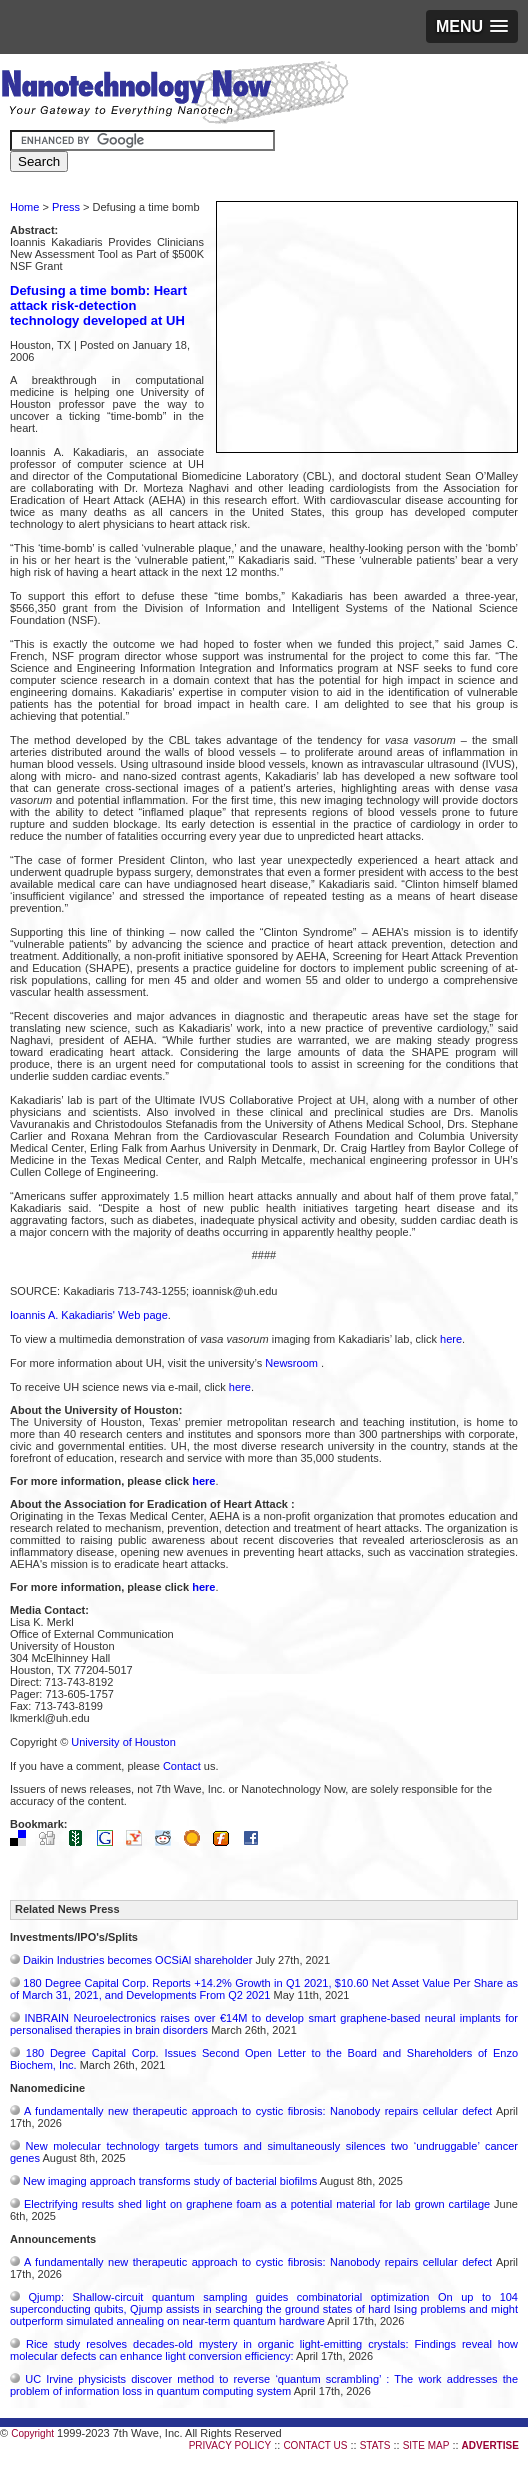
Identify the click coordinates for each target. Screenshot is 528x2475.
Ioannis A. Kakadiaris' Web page (89, 1315)
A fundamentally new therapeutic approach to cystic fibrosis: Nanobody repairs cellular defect (258, 2111)
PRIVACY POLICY (230, 2445)
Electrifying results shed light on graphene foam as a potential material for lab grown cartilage (257, 2204)
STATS (375, 2445)
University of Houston (123, 1742)
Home (24, 207)
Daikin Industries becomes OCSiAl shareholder (137, 1960)
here (451, 1339)
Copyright (32, 2433)
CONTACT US (315, 2445)
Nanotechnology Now (174, 95)
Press (66, 207)
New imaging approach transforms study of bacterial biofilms (170, 2181)
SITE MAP (426, 2445)
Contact (182, 1766)
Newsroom (293, 1363)
